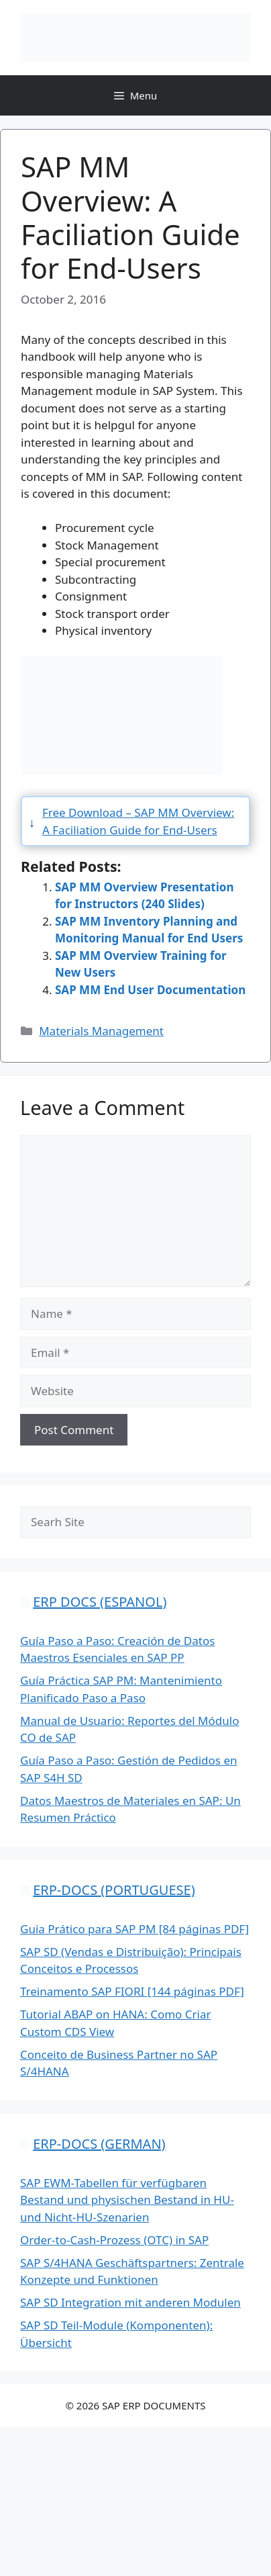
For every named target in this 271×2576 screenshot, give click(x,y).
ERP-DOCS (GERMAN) (99, 2144)
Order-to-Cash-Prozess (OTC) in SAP (114, 2240)
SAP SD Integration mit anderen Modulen (130, 2302)
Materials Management (101, 1030)
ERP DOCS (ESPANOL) (99, 1602)
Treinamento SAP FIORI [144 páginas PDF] (132, 1991)
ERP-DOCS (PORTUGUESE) (114, 1890)
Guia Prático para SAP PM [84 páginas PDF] (134, 1929)
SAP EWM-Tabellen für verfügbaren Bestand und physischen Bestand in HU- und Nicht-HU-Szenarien (127, 2200)
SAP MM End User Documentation (150, 989)
